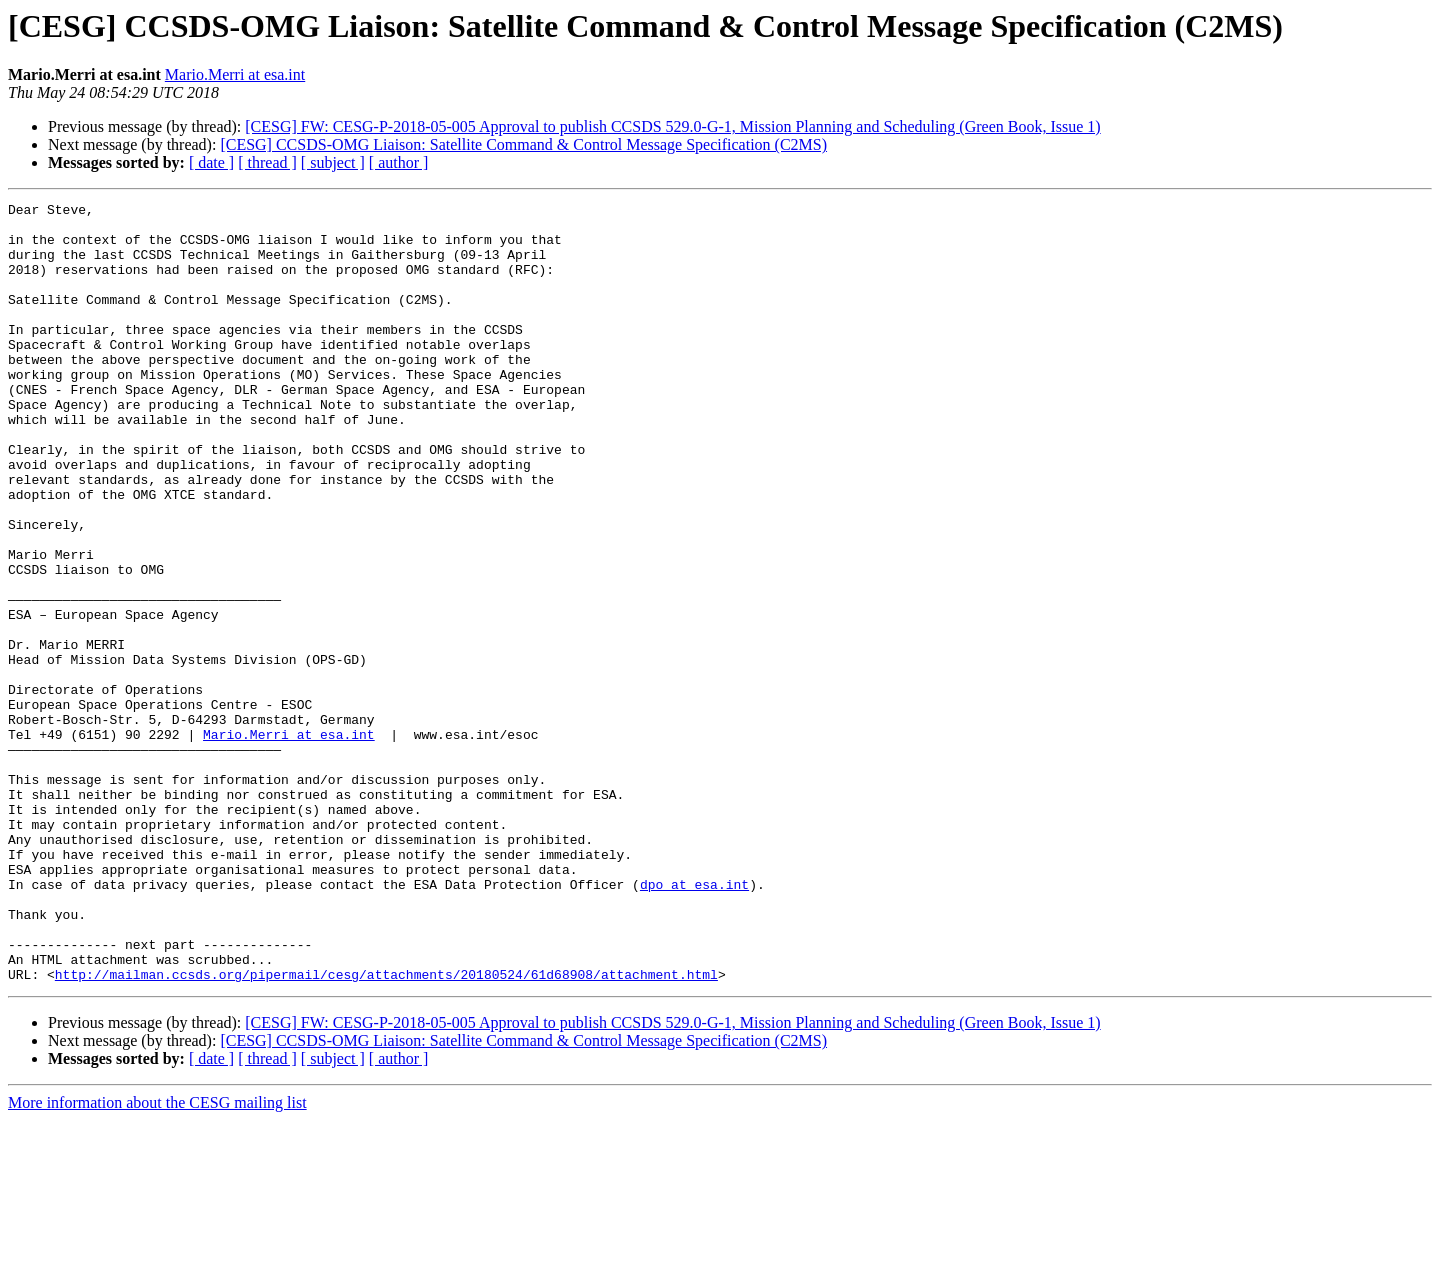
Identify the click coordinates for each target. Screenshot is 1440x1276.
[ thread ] (267, 162)
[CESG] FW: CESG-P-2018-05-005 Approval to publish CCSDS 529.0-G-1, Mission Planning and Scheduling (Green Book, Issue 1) (672, 126)
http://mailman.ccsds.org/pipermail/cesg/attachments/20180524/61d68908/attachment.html (386, 1130)
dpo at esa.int (694, 1022)
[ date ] (211, 162)
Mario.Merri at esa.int (235, 74)
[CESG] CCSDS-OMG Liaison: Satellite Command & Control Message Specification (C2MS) (523, 144)
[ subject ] (333, 162)
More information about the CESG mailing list (157, 1258)
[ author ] (399, 162)
